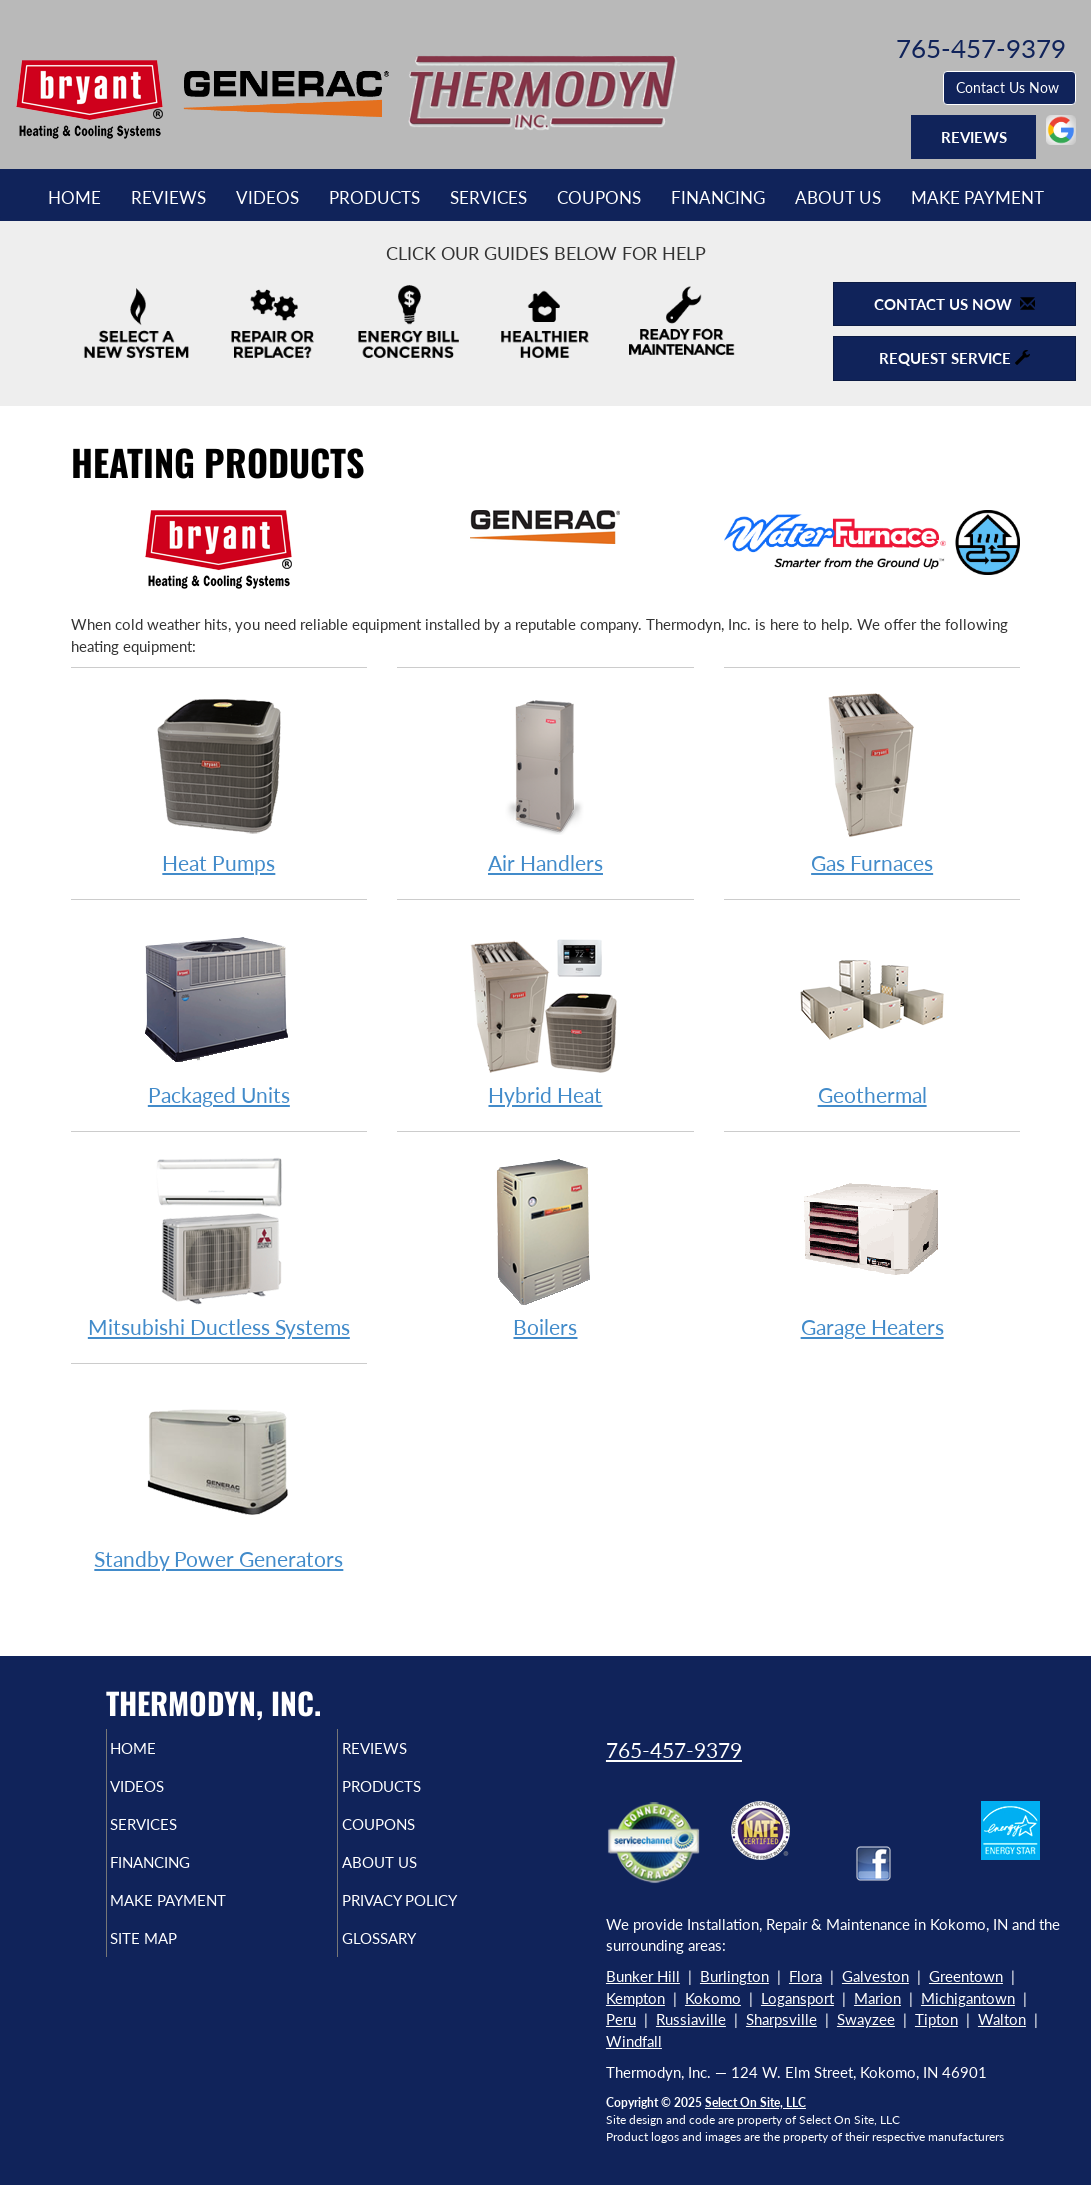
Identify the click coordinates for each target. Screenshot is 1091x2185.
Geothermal (872, 1013)
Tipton (936, 2019)
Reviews (168, 198)
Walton (1002, 2019)
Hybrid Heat (545, 1013)
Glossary (412, 1960)
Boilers (545, 1245)
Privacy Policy (437, 1918)
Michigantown (968, 1998)
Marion (877, 1998)
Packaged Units (219, 1013)
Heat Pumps (219, 781)
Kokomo (713, 1998)
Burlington (734, 1976)
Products (374, 198)
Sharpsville (781, 2019)
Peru (621, 2019)
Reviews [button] (974, 137)
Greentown (966, 1976)
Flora (805, 1976)
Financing (718, 198)
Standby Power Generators (219, 1477)
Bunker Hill (643, 1976)
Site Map (177, 1960)
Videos (267, 198)
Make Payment (977, 198)
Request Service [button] (954, 358)
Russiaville (691, 2019)
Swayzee (866, 2019)
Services (488, 198)
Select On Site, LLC (755, 2102)
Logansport (797, 1998)
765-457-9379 (674, 1749)
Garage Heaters (872, 1245)
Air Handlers (545, 781)
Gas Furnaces (872, 781)
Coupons (599, 198)
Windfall (634, 2041)
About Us (838, 198)
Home (74, 198)
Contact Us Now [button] (1009, 87)
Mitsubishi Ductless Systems (219, 1245)
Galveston (875, 1976)
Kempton (635, 1998)
